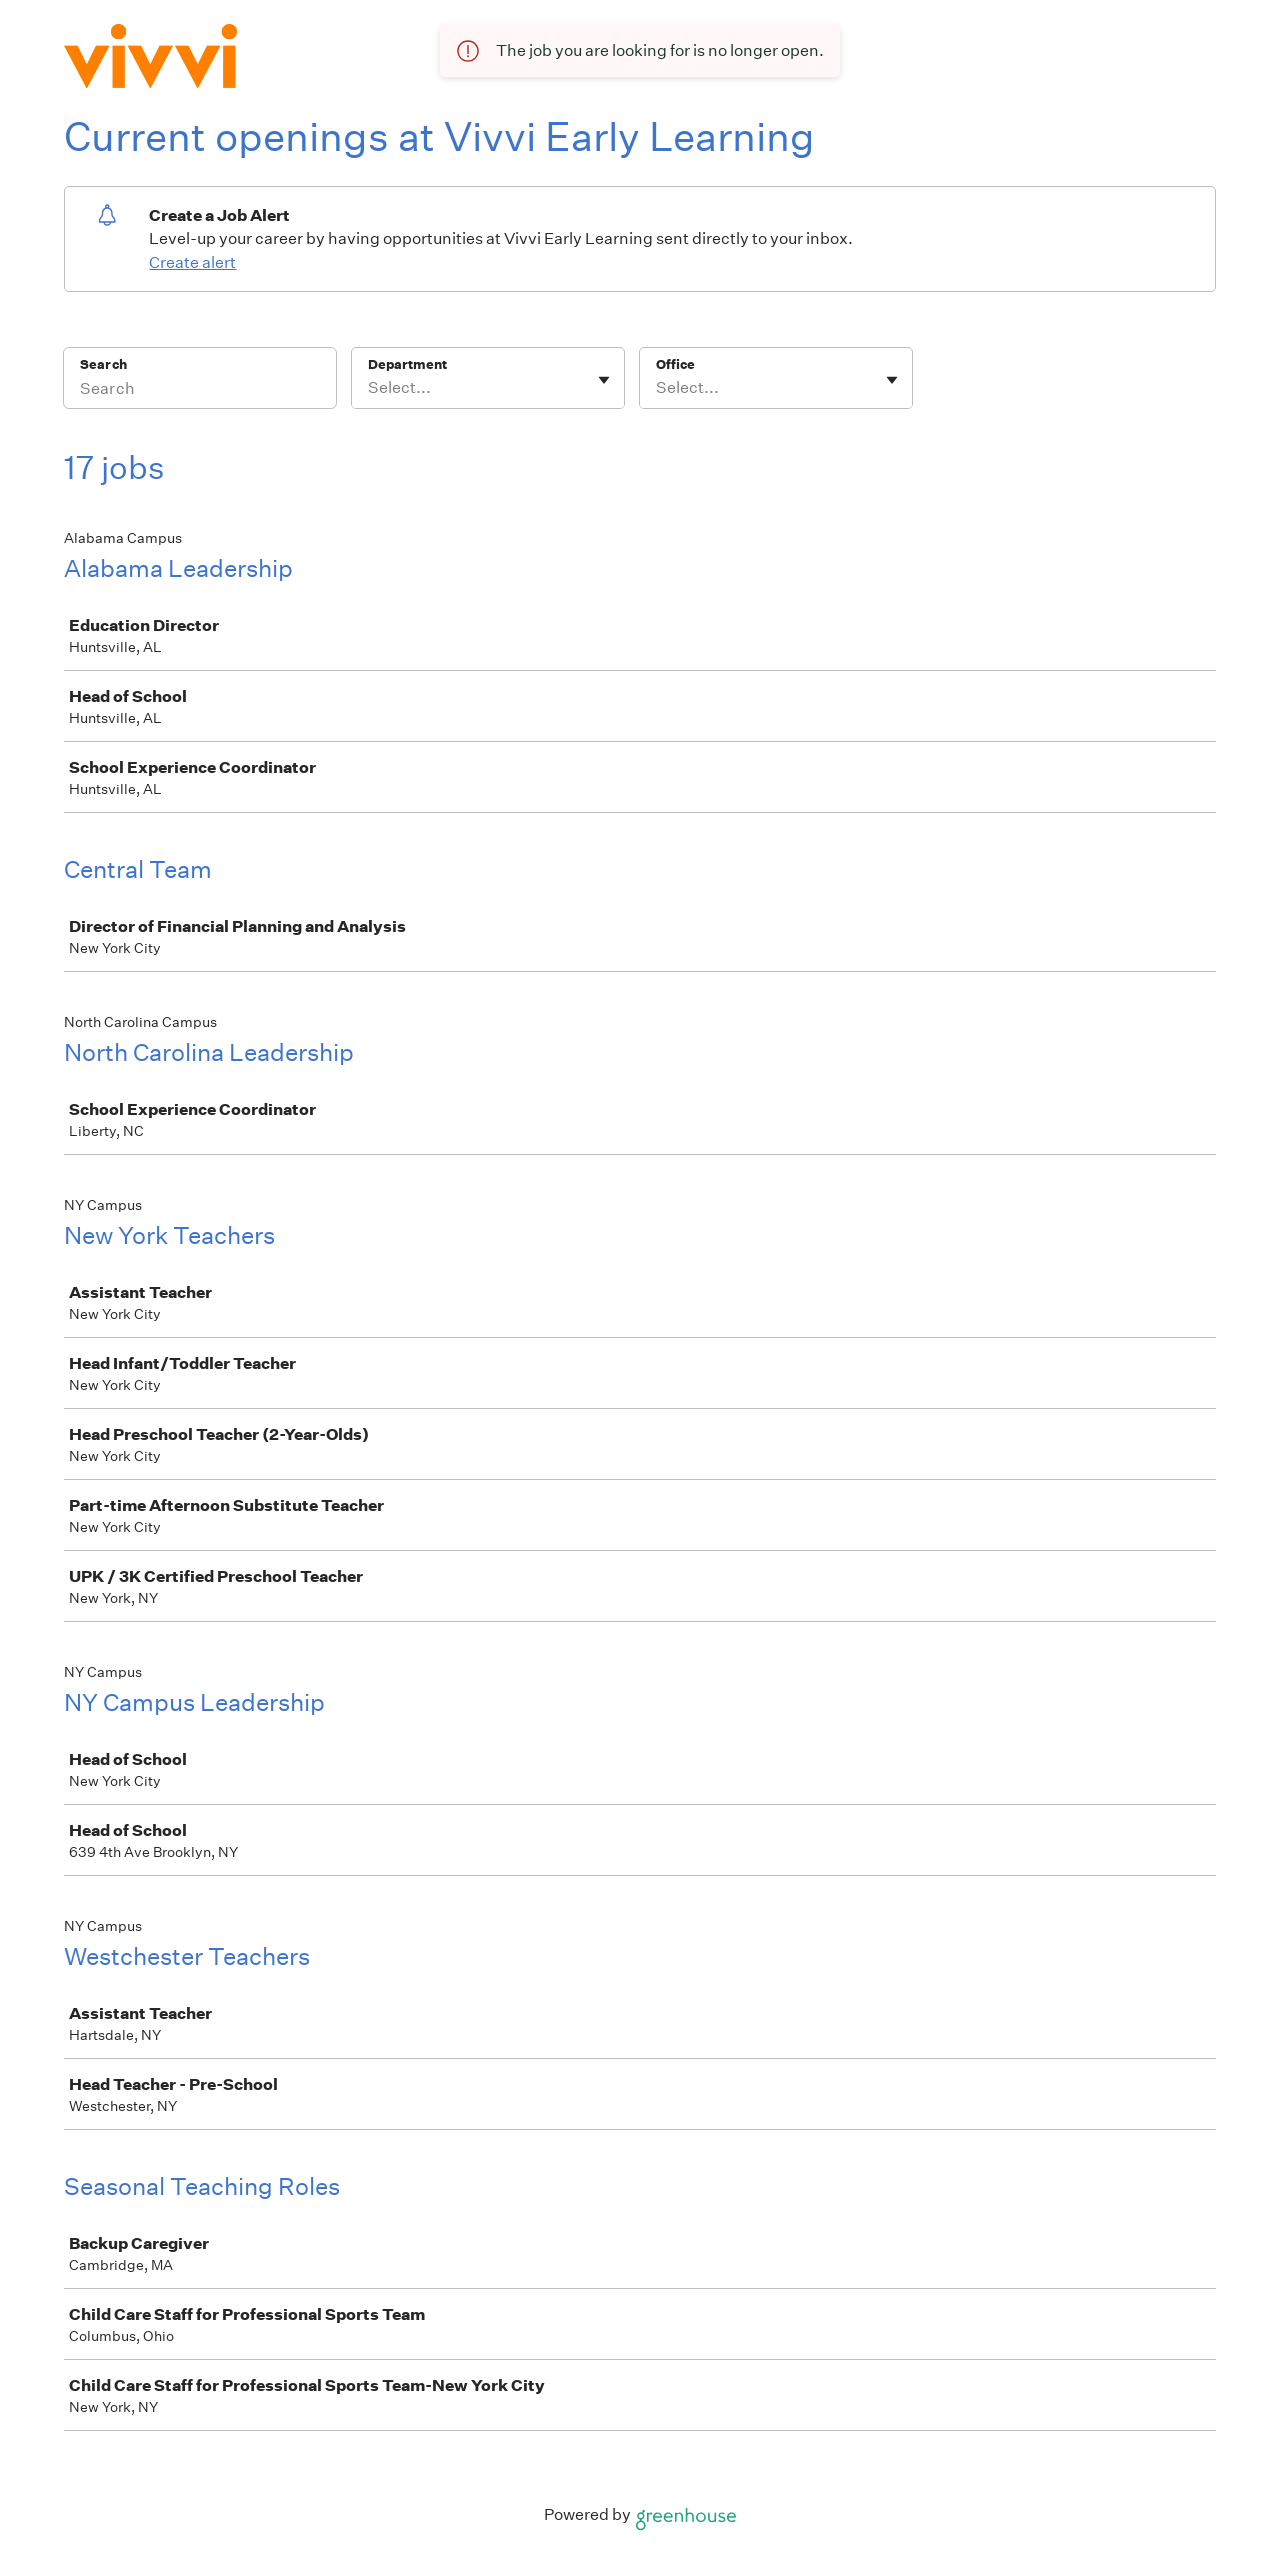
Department (407, 364)
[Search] (200, 391)
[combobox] (369, 388)
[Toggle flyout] (604, 380)
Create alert (192, 262)
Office (675, 364)
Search (103, 364)
